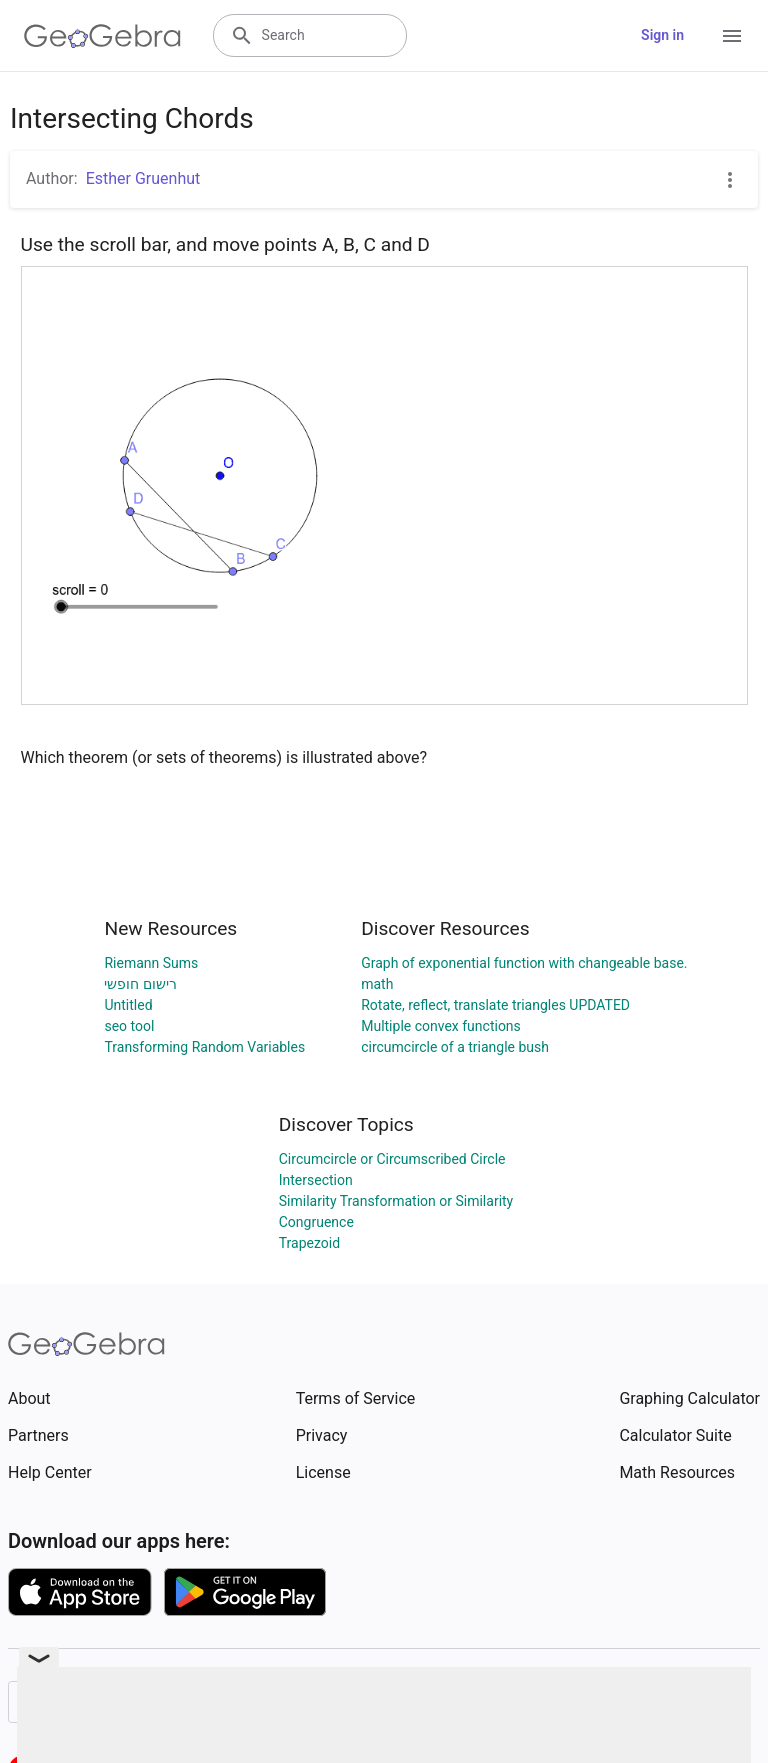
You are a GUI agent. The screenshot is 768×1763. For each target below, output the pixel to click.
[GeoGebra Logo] (102, 36)
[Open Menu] (732, 36)
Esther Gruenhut (143, 178)
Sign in (662, 35)
